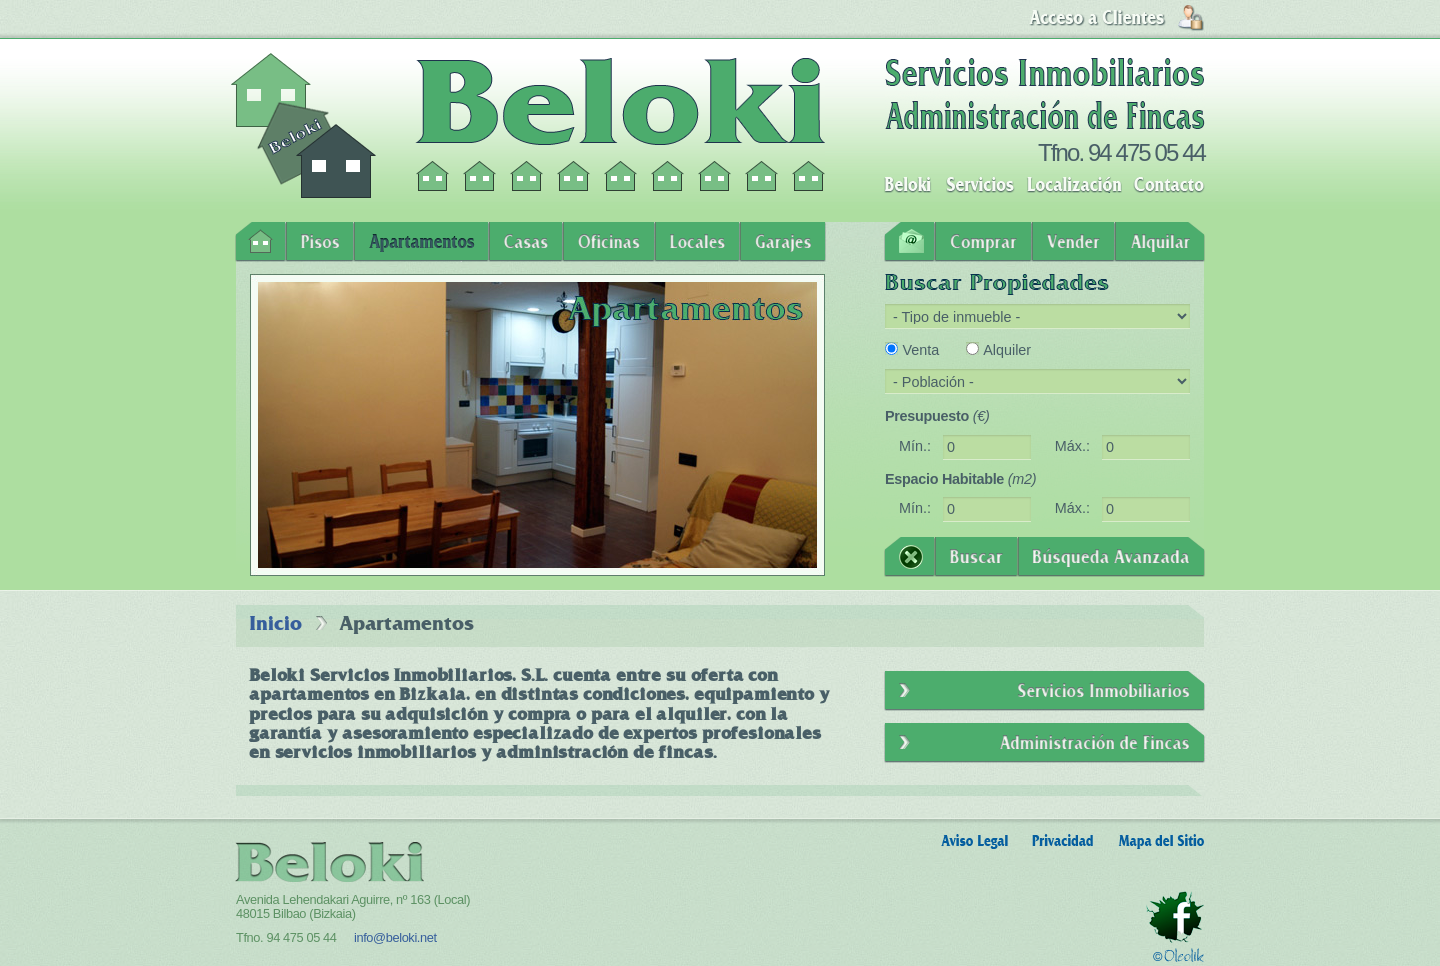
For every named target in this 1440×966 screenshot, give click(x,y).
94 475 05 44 (1146, 152)
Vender (1073, 242)
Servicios (980, 185)
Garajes (783, 242)
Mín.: (915, 446)
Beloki (907, 185)
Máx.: (1072, 446)
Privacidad (1063, 841)
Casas (526, 242)
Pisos (320, 242)
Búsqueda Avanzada (1111, 557)
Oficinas (609, 242)
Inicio (260, 242)
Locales (697, 242)
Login (1116, 18)
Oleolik (1178, 955)
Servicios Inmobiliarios (1044, 691)
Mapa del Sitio (1161, 841)
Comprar (983, 242)
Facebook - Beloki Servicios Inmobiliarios (1175, 917)
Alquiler (1007, 350)
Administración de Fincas (1044, 743)
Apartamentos (421, 242)
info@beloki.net (395, 937)
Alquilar (1160, 242)
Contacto (1169, 185)
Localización (1074, 185)
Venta (920, 350)
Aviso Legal (974, 841)
